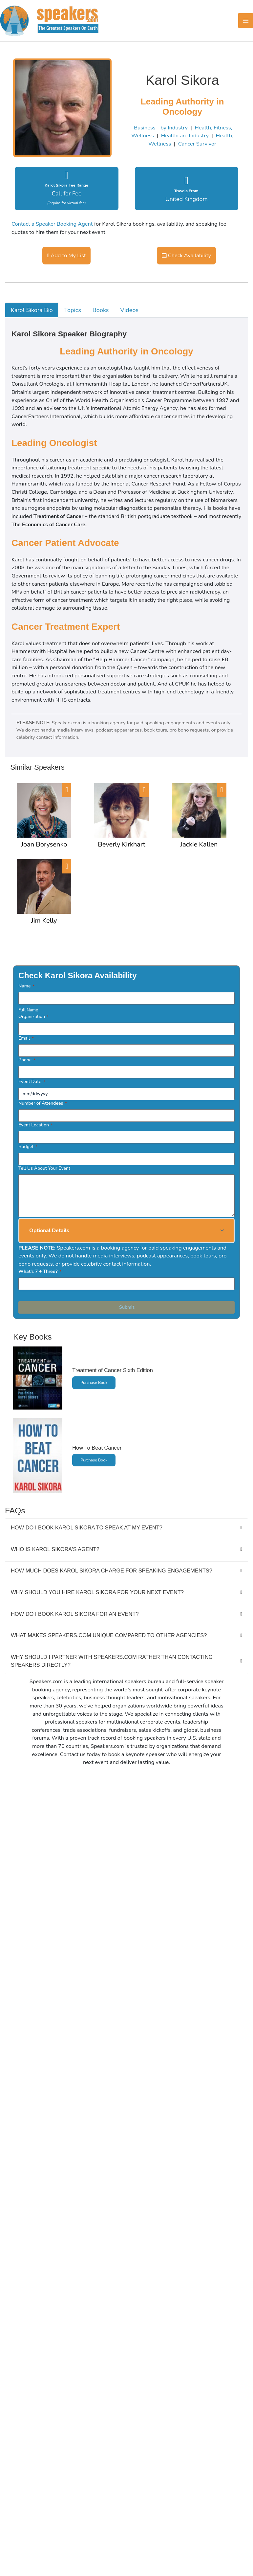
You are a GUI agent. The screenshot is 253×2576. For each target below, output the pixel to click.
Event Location (35, 1125)
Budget (27, 1146)
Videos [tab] (129, 310)
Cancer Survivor (197, 143)
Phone (26, 1060)
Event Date (31, 1081)
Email (26, 1038)
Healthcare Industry (185, 135)
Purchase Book (93, 1382)
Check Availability (186, 255)
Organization (33, 1016)
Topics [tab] (72, 310)
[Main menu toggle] (245, 20)
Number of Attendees (42, 1103)
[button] (126, 1230)
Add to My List (66, 255)
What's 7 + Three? (39, 1271)
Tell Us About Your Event (44, 1168)
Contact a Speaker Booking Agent (52, 224)
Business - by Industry (161, 127)
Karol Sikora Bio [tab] (32, 310)
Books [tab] (101, 310)
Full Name (28, 1010)
